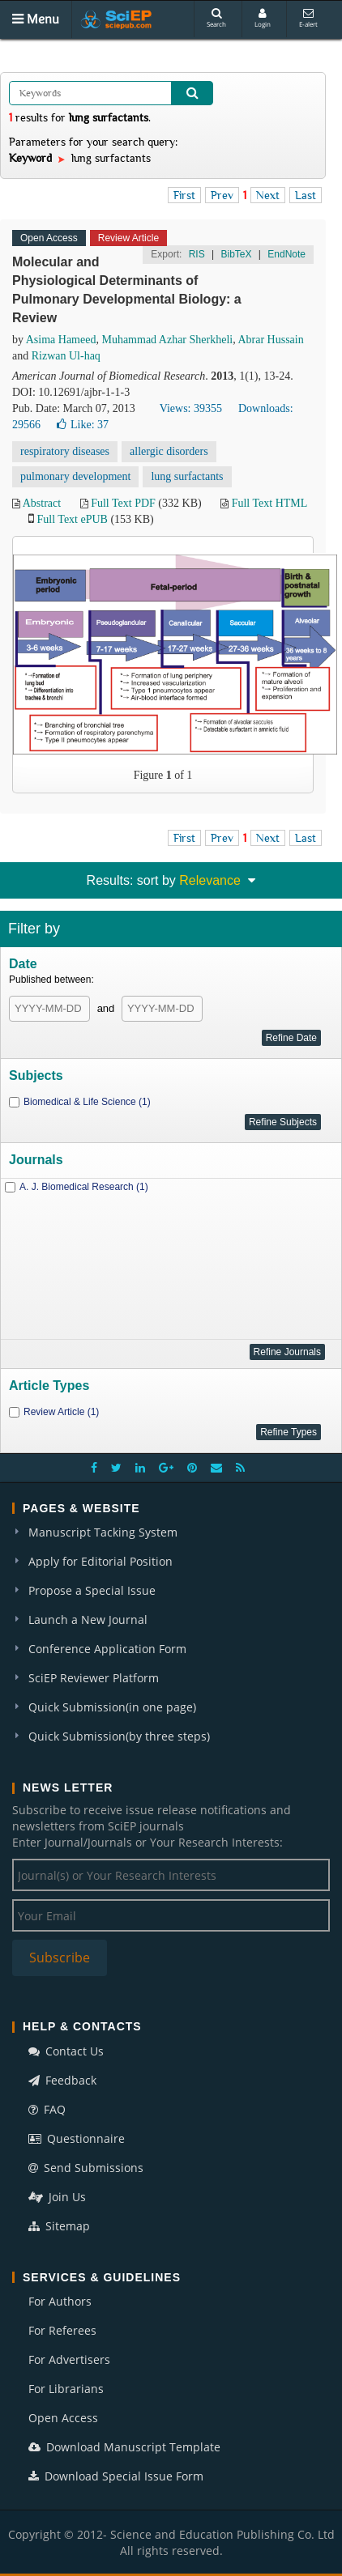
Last (305, 195)
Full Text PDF (123, 503)
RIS (197, 254)
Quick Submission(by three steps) (119, 1736)
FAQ (47, 2109)
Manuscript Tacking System (102, 1532)
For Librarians (66, 2388)
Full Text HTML (269, 503)
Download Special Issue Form (115, 2476)
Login (262, 18)
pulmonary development (75, 476)
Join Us (57, 2196)
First (184, 195)
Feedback (62, 2080)
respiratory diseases (64, 451)
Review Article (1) (61, 1412)
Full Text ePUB (72, 519)
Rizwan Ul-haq (66, 356)
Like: (83, 425)
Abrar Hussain (270, 340)
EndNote (286, 254)
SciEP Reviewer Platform (93, 1677)
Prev (222, 195)
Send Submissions (85, 2167)
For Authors (60, 2301)
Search (216, 18)
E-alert (308, 18)
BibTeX (235, 254)
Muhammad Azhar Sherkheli (167, 340)
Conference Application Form (107, 1648)
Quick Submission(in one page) (112, 1707)
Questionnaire (76, 2138)
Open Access (63, 2417)
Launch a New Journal (87, 1619)
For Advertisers (69, 2359)
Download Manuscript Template (124, 2447)
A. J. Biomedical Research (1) (83, 1186)
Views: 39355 (191, 408)
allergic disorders (169, 451)
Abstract (42, 503)
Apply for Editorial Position (100, 1561)
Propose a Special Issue (92, 1590)
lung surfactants (187, 476)
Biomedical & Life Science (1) (87, 1101)
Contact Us (66, 2051)
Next (268, 195)
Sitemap (59, 2226)
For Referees (62, 2330)
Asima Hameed (61, 340)
